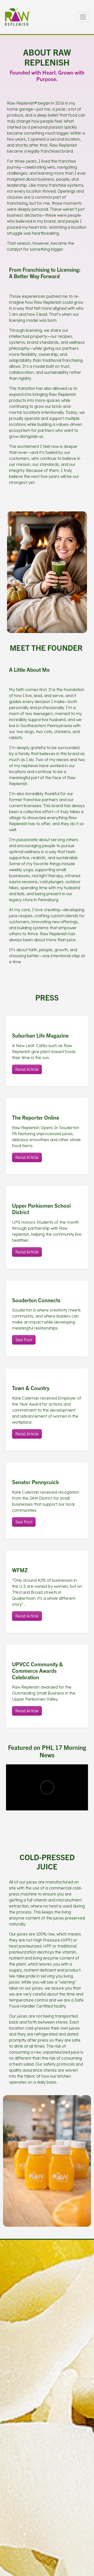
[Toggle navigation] (83, 17)
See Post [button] (23, 1339)
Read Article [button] (27, 1069)
